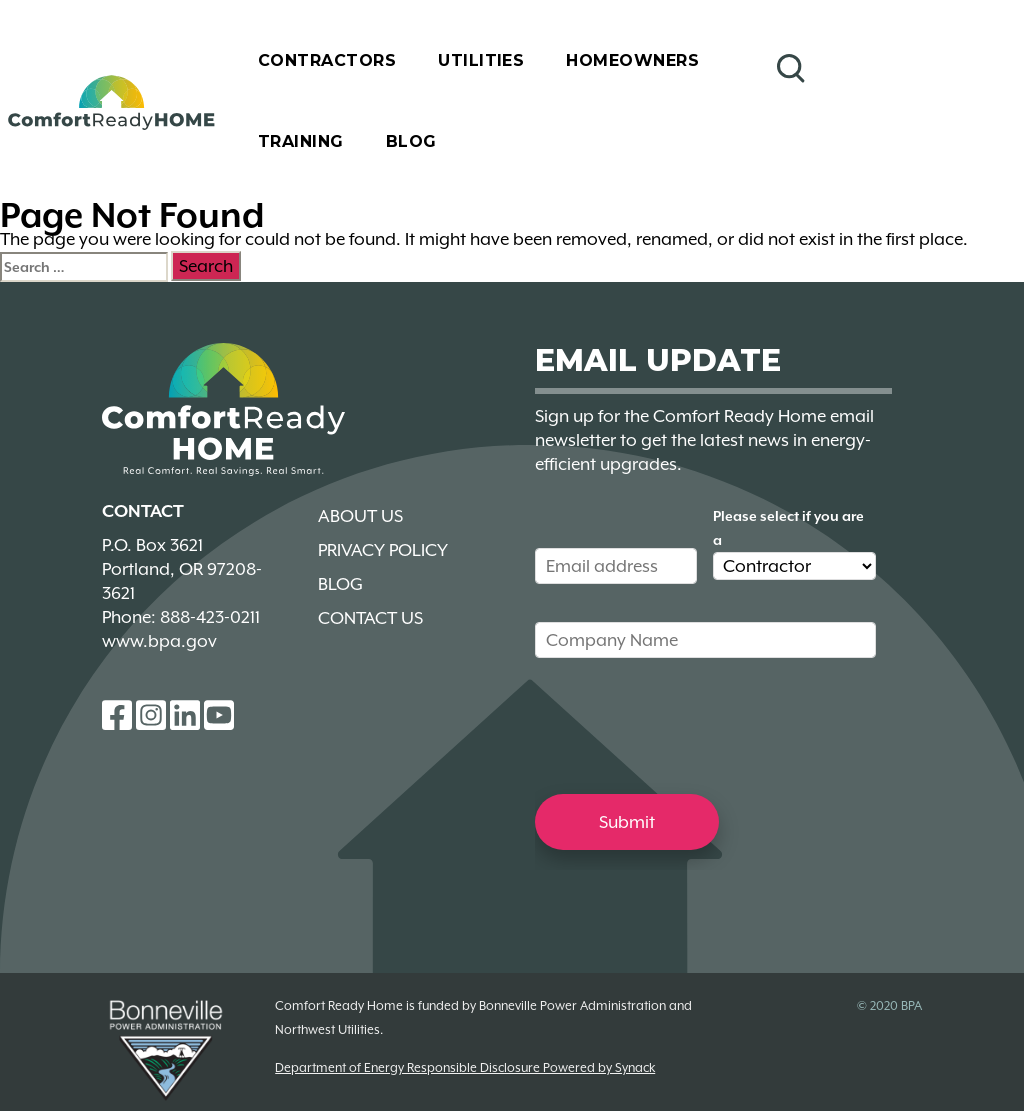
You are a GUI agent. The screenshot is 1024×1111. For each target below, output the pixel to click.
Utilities (481, 60)
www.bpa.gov (159, 641)
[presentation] (687, 725)
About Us (360, 516)
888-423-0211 (210, 617)
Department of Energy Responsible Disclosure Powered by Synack (465, 1067)
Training (301, 141)
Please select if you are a (788, 528)
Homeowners (632, 60)
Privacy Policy (383, 550)
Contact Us (370, 618)
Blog (411, 141)
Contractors (327, 60)
